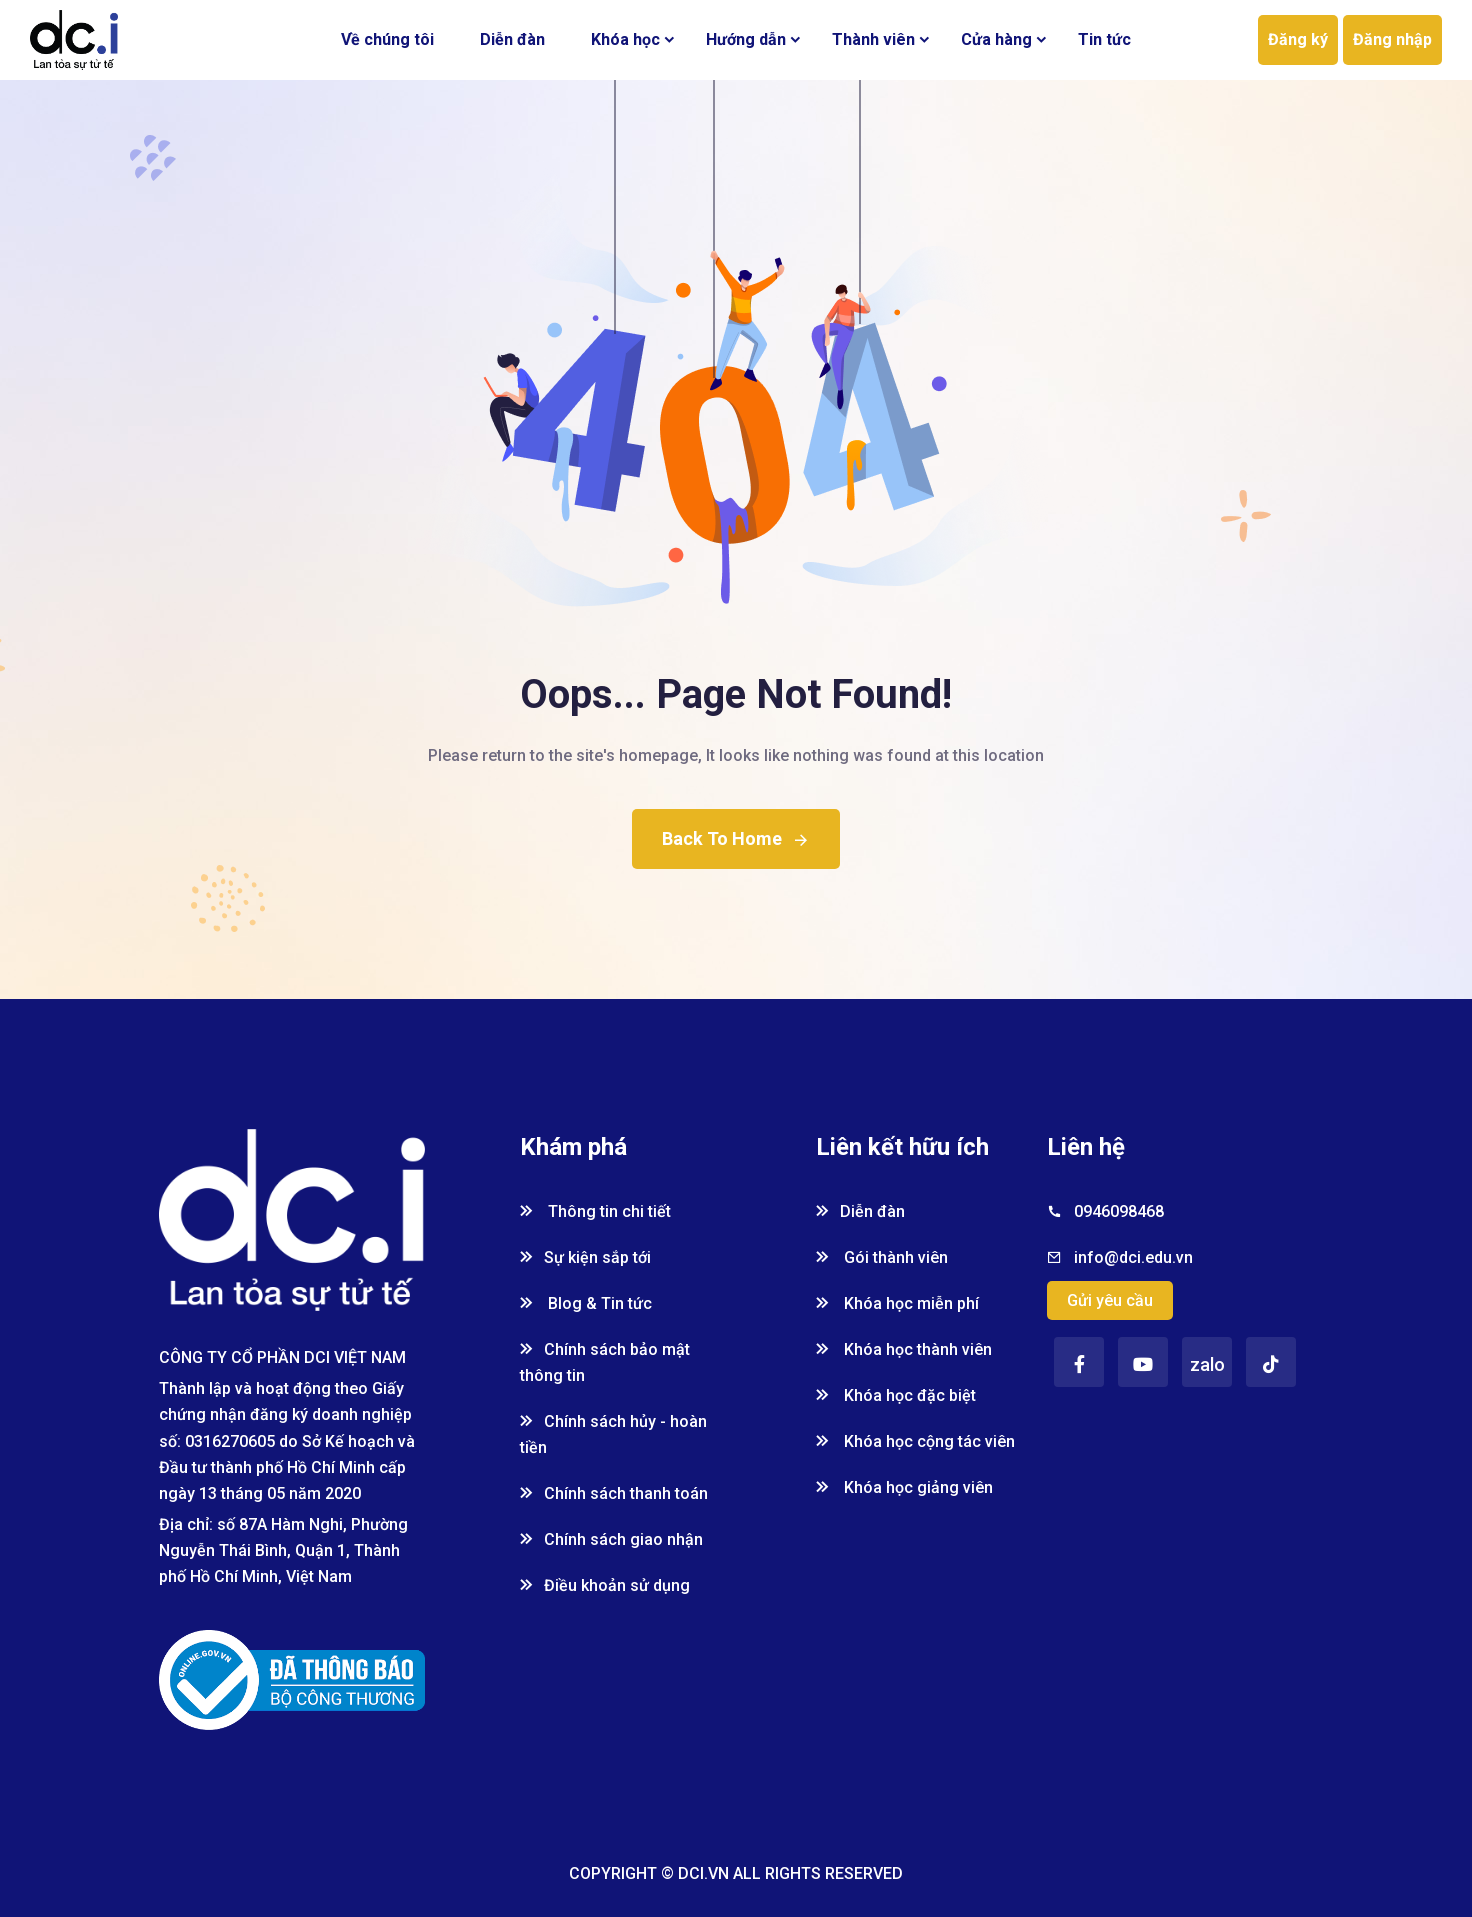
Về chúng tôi (387, 39)
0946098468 (1119, 1211)
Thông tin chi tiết (595, 1211)
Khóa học (625, 39)
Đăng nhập (1392, 39)
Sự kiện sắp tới (585, 1257)
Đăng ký (1298, 39)
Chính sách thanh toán (614, 1493)
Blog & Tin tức (586, 1303)
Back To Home (736, 838)
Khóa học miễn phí (897, 1303)
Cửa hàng (996, 39)
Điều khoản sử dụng (605, 1585)
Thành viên (873, 39)
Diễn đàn (512, 39)
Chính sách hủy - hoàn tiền (613, 1434)
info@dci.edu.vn (1133, 1257)
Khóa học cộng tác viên (915, 1441)
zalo (1207, 1364)
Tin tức (1104, 39)
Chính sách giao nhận (611, 1539)
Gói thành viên (882, 1257)
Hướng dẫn (746, 39)
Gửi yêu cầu (1110, 1300)
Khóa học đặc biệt (896, 1395)
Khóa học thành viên (904, 1349)
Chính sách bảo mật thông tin (605, 1362)
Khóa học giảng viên (904, 1487)
